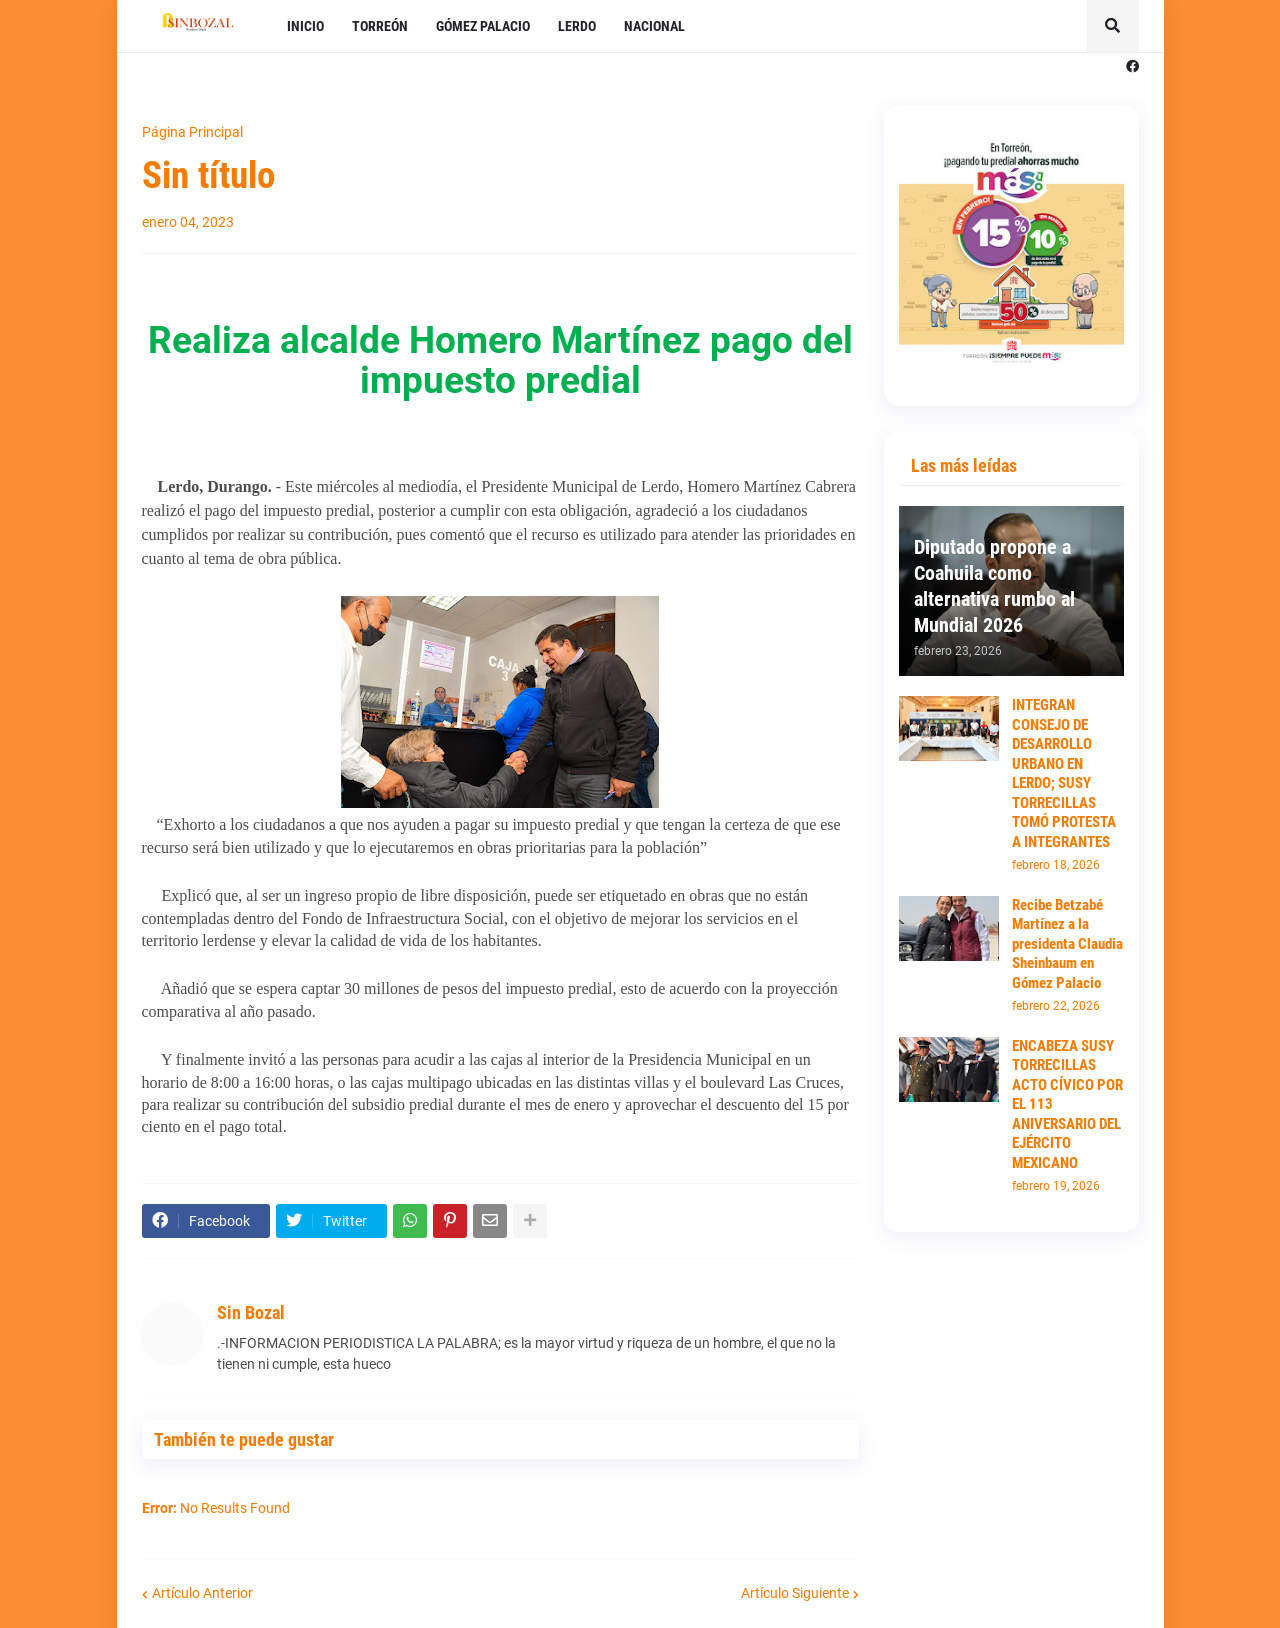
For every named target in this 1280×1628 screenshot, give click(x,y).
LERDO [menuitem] (577, 26)
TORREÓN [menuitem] (380, 26)
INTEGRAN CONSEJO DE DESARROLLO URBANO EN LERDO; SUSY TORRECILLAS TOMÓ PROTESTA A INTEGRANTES (1064, 773)
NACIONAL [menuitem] (654, 26)
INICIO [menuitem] (305, 26)
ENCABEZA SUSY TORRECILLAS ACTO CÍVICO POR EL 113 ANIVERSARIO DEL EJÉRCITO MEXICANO (1067, 1104)
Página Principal (192, 132)
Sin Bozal (251, 1312)
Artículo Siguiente (795, 1593)
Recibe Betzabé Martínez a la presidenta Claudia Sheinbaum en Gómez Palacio (1067, 944)
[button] (1113, 26)
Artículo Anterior (202, 1593)
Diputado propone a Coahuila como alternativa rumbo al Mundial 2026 (994, 586)
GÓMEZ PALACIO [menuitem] (483, 26)
